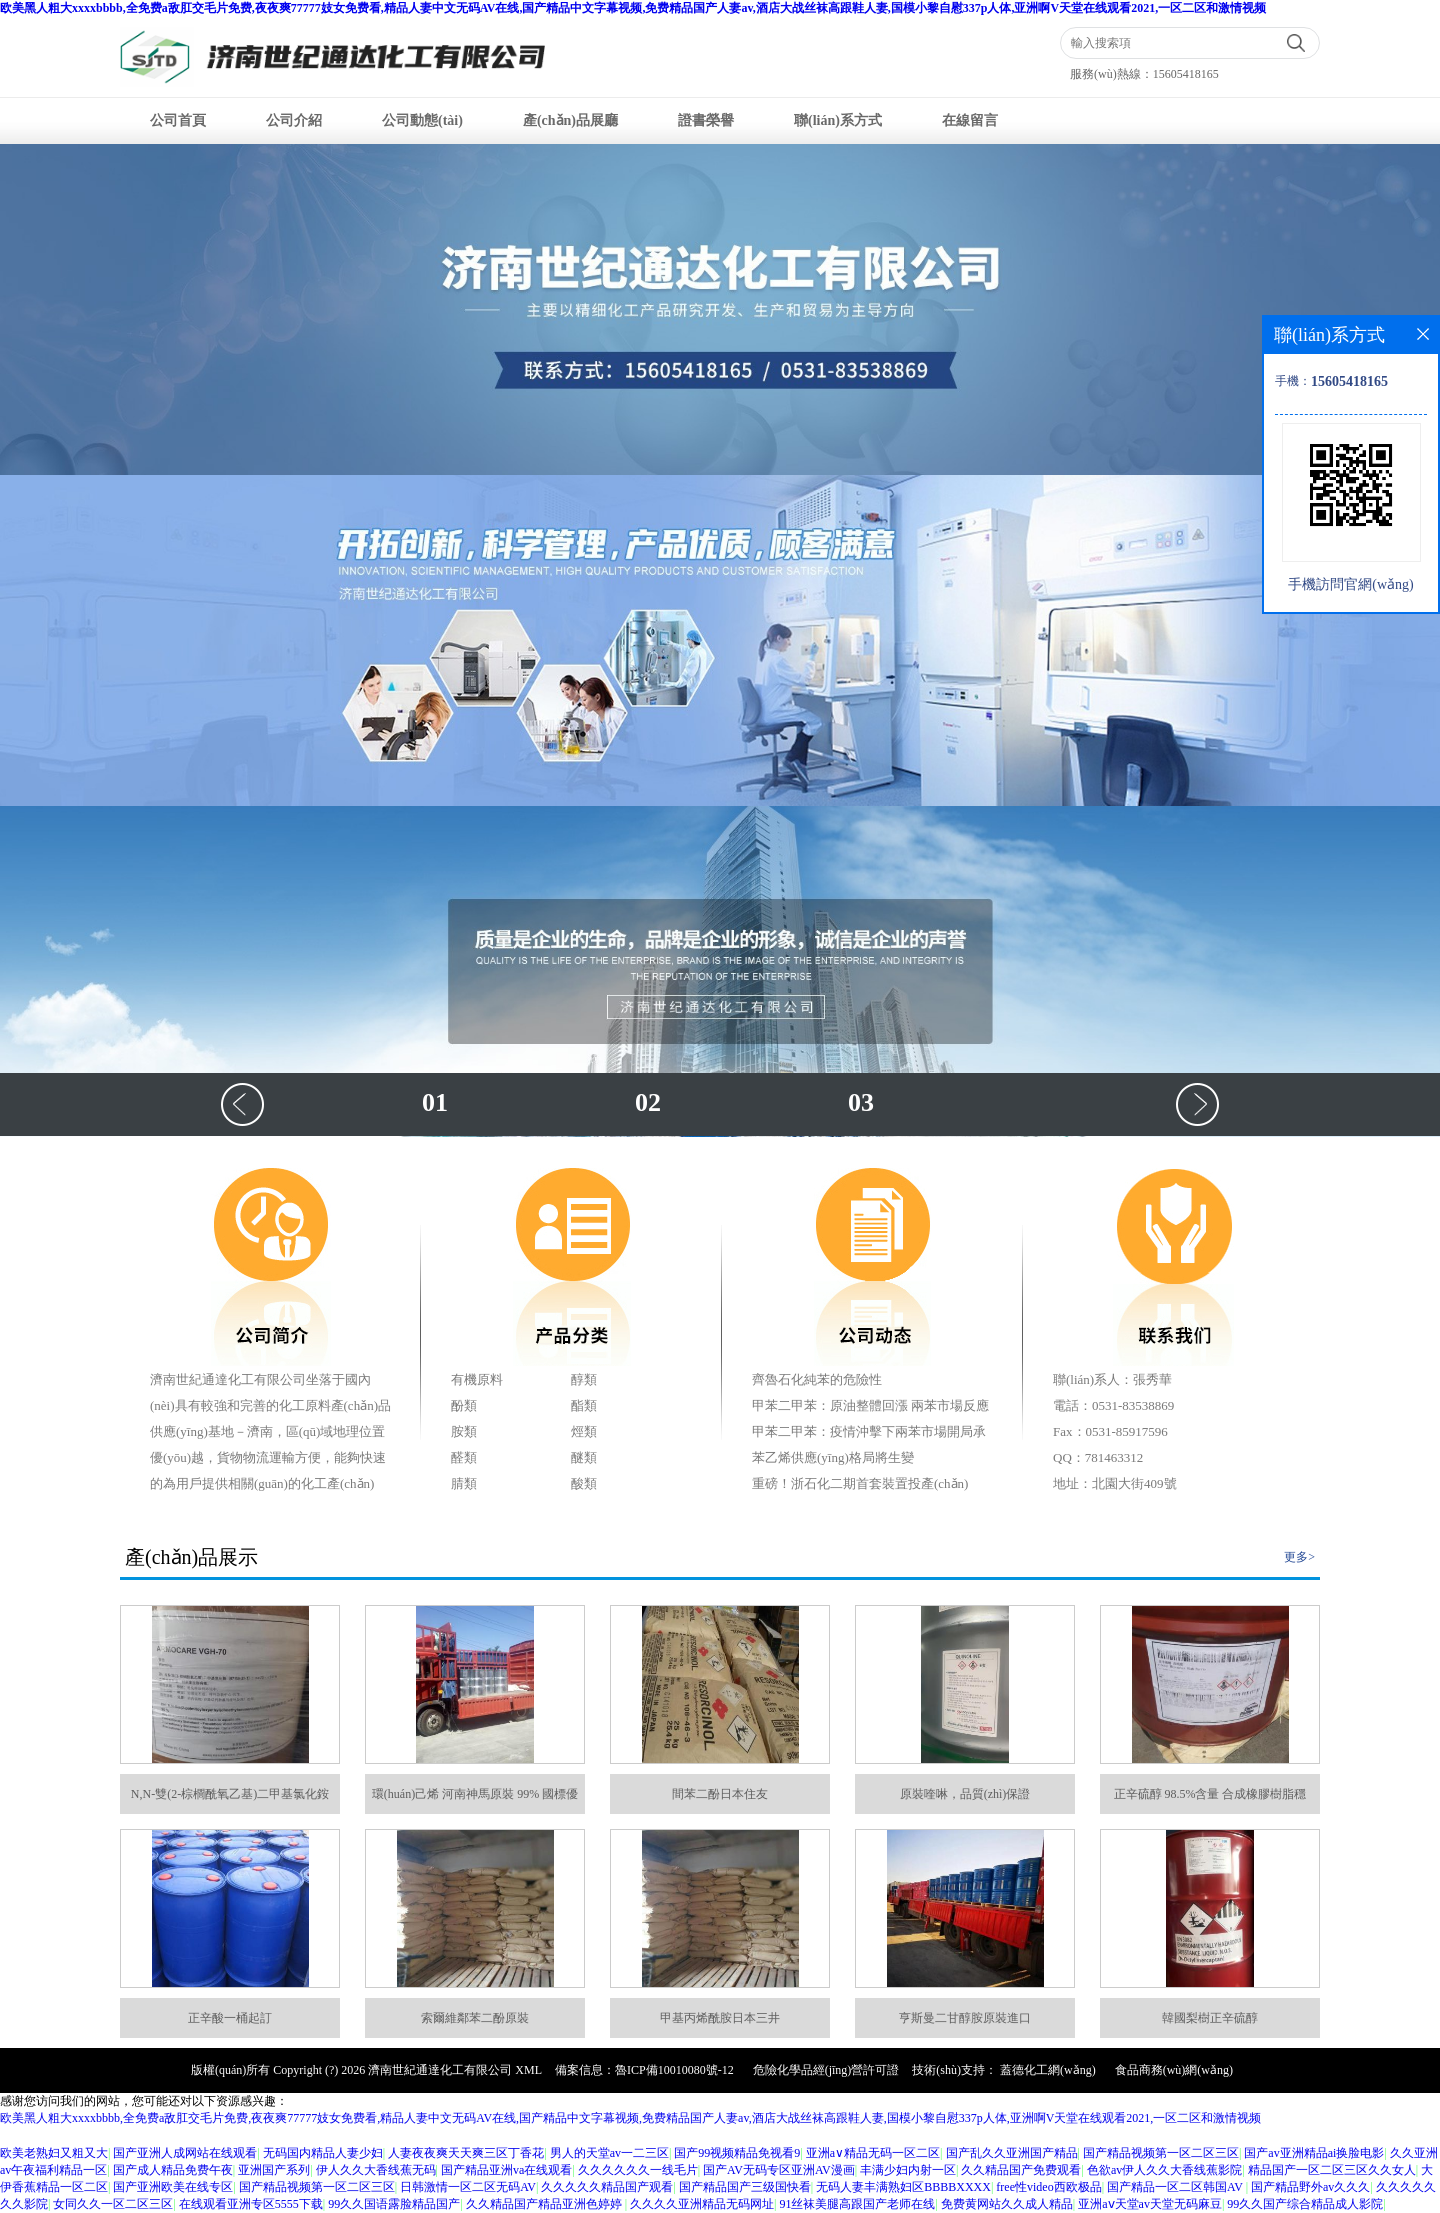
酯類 (584, 1405)
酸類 (584, 1483)
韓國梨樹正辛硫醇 (1210, 2018)
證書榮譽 (706, 120)
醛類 (464, 1457)
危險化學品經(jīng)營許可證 (826, 2070)
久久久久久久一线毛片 (638, 2170)
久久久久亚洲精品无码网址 (702, 2204)
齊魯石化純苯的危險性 (817, 1379)
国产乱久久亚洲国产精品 (1012, 2153)
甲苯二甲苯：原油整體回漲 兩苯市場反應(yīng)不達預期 (870, 1408)
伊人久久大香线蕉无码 (376, 2170)
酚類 (464, 1405)
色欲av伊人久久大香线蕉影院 (1164, 2170)
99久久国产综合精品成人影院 (1305, 2204)
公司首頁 (178, 120)
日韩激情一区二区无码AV (468, 2187)
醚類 (584, 1457)
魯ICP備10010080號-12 (674, 2070)
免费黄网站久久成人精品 (1007, 2204)
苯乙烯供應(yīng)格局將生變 (833, 1457)
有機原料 (477, 1379)
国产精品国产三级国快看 (745, 2187)
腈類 (464, 1483)
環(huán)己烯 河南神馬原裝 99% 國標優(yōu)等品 (475, 1800)
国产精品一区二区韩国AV (1176, 2187)
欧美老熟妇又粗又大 (54, 2153)
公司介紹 (294, 120)
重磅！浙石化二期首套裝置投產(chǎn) (860, 1483)
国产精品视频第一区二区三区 (1161, 2153)
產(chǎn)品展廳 (570, 120)
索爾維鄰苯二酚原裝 (475, 2018)
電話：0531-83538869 (1113, 1405)
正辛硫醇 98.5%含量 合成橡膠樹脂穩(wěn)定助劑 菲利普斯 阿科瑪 (1210, 1800)
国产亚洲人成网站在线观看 (185, 2153)
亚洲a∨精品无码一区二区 (873, 2153)
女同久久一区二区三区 (113, 2204)
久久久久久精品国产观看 (607, 2187)
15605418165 (1186, 74)
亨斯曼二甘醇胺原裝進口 (965, 2018)
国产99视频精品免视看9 (737, 2153)
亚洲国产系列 (274, 2170)
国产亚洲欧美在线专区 (173, 2187)
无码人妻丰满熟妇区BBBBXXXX (903, 2187)
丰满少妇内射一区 (908, 2170)
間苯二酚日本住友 (720, 1794)
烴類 (584, 1431)
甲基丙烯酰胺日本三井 (720, 2018)
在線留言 (970, 120)
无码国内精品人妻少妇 (323, 2153)
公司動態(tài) (422, 120)
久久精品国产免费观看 (1021, 2170)
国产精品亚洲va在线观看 (506, 2170)
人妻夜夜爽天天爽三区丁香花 (466, 2153)
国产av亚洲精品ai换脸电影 (1314, 2153)
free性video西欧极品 (1048, 2187)
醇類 (584, 1379)
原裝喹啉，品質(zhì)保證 (965, 1794)
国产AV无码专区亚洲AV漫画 (779, 2170)
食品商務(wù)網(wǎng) (1174, 2070)
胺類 (464, 1431)
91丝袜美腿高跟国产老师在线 (857, 2204)
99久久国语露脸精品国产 (394, 2204)
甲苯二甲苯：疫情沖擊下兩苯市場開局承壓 (869, 1434)
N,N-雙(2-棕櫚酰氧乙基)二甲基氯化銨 (230, 1794)
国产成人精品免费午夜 (173, 2170)
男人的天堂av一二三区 (609, 2153)
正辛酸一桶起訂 (230, 2018)
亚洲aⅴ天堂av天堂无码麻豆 (1150, 2204)
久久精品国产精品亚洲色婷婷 (545, 2204)
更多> (1299, 1557)
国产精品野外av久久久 (1310, 2187)
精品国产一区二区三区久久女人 (1332, 2170)
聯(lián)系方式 (838, 120)
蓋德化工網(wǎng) (1048, 2070)
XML (528, 2070)
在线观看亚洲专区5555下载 (251, 2204)
